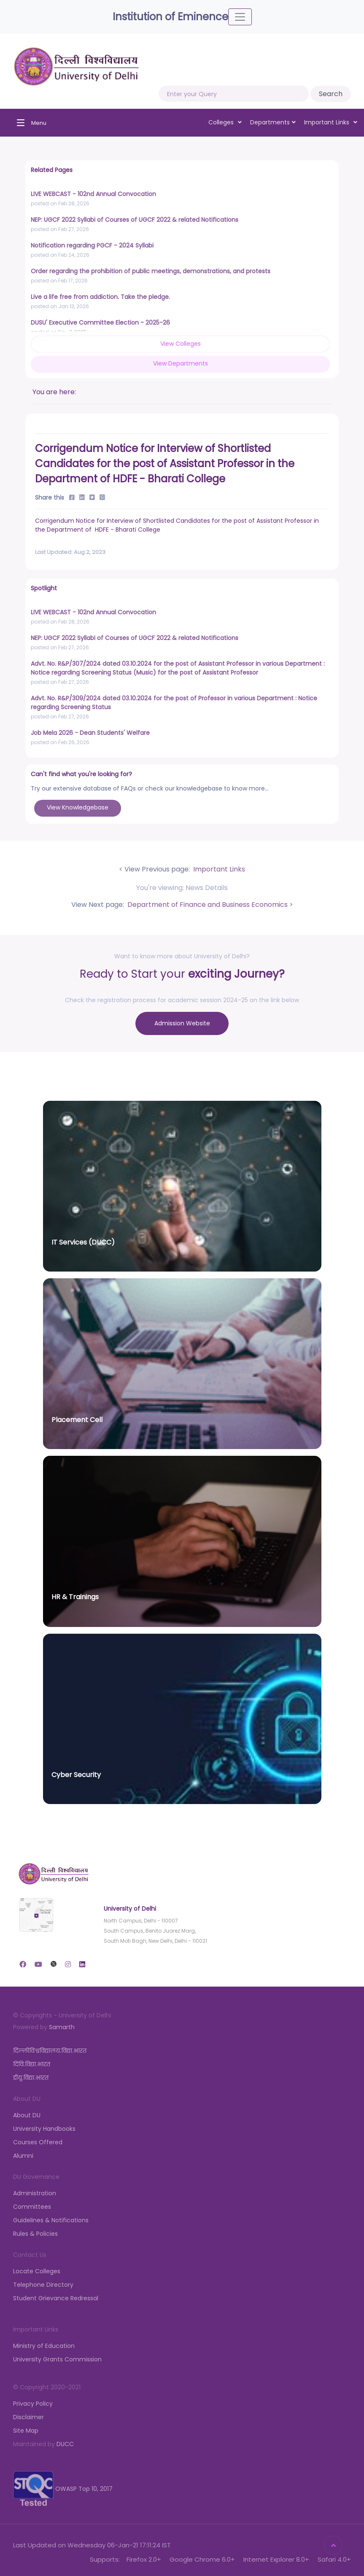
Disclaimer (28, 2417)
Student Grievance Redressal (55, 2298)
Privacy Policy (33, 2403)
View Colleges (180, 343)
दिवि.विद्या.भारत (31, 2064)
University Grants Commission (57, 2359)
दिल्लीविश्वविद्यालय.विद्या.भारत (49, 2050)
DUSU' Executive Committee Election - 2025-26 (100, 322)
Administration (34, 2193)
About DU (26, 2115)
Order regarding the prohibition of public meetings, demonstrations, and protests (150, 271)
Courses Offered (37, 2142)
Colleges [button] (225, 122)
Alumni (23, 2155)
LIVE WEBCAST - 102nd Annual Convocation (93, 194)
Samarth (62, 2027)
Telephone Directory (43, 2284)
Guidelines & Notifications (51, 2220)
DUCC (65, 2444)
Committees (32, 2206)
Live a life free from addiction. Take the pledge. (100, 297)
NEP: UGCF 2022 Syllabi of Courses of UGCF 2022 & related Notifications (134, 219)
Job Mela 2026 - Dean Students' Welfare (90, 733)
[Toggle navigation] (240, 16)
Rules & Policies (35, 2233)
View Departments (180, 363)
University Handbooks (44, 2128)
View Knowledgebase (77, 807)
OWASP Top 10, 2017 (63, 2488)
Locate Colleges (36, 2271)
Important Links (218, 869)
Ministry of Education (44, 2346)
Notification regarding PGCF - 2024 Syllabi (92, 245)
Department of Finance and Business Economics (207, 904)
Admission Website (182, 1023)
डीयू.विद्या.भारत (31, 2077)
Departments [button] (273, 122)
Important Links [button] (330, 122)
